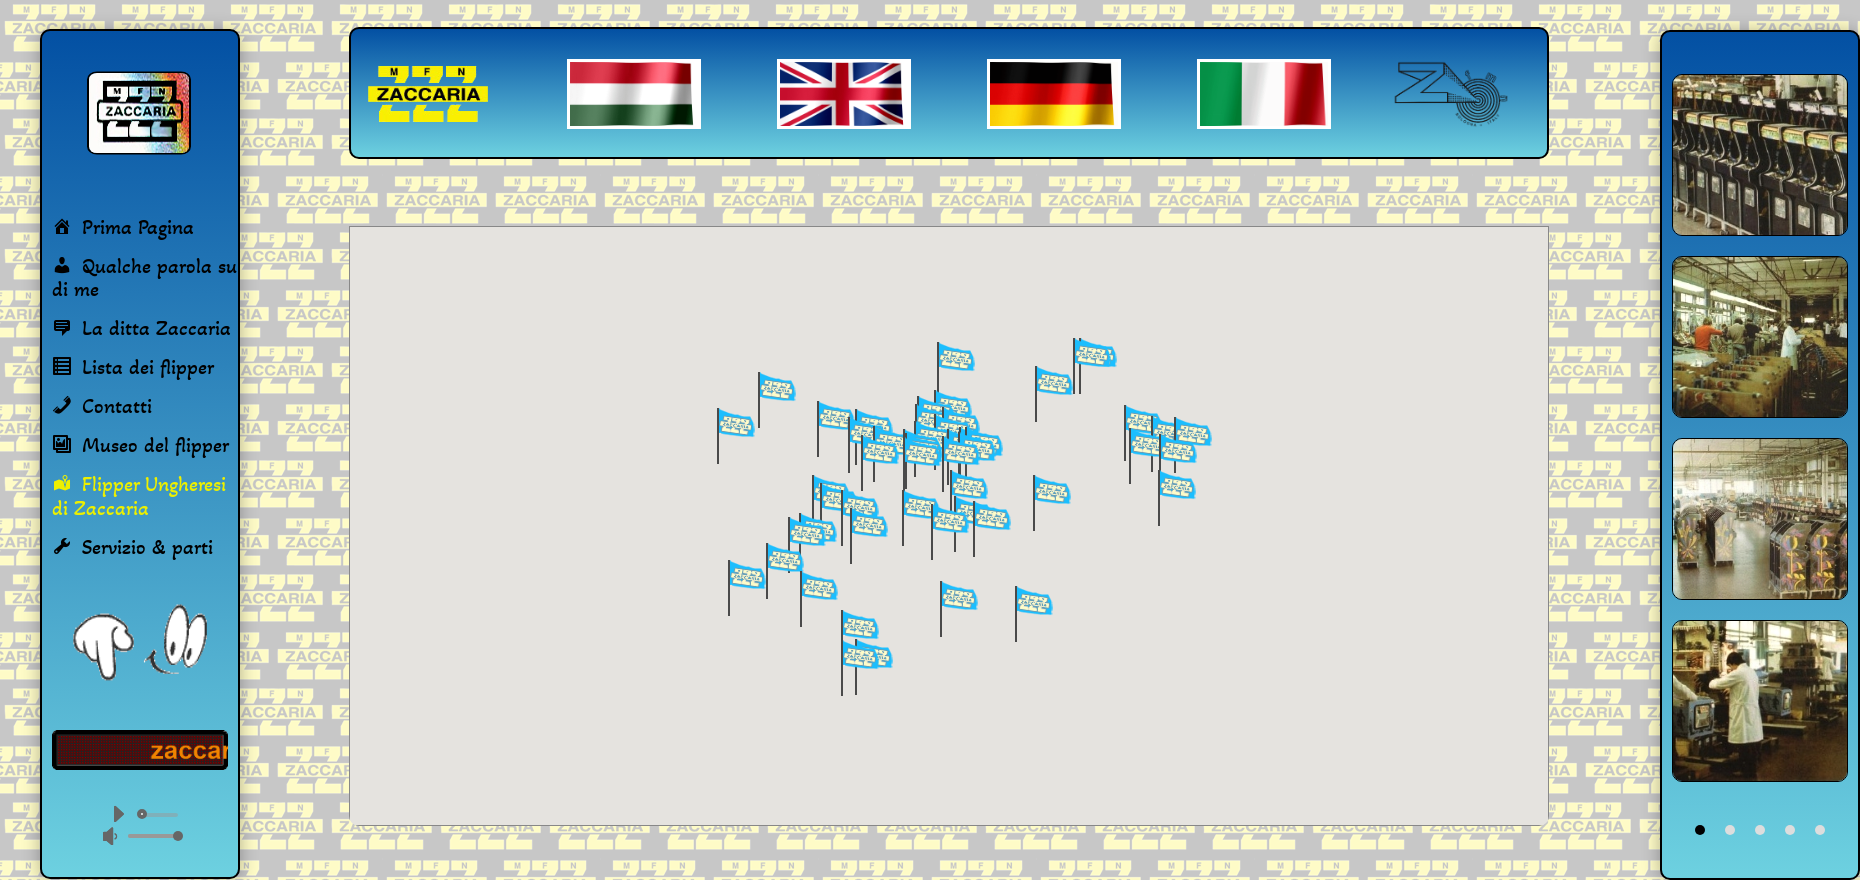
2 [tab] (1730, 830)
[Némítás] (110, 836)
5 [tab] (1820, 830)
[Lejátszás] (118, 814)
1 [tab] (1700, 830)
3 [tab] (1760, 830)
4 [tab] (1790, 830)
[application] (140, 825)
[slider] (161, 815)
